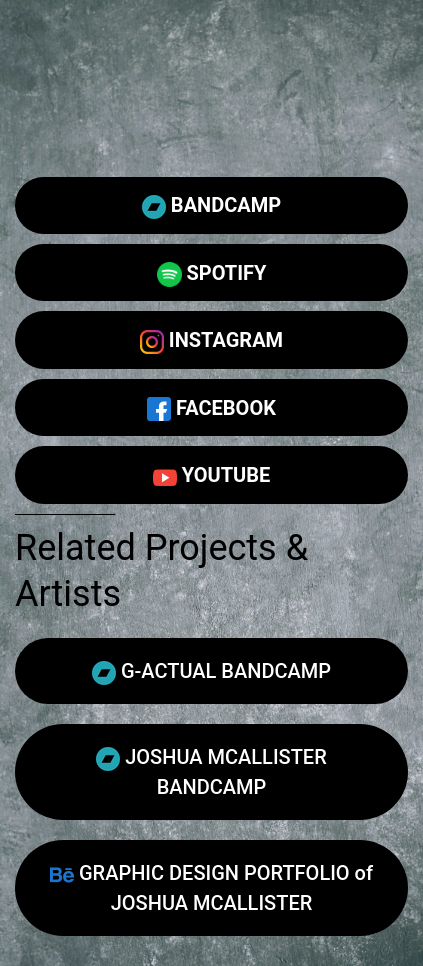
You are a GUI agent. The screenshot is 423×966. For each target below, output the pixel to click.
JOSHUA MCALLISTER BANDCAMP (211, 772)
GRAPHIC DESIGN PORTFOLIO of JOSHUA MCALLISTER (211, 888)
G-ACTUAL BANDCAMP (211, 672)
